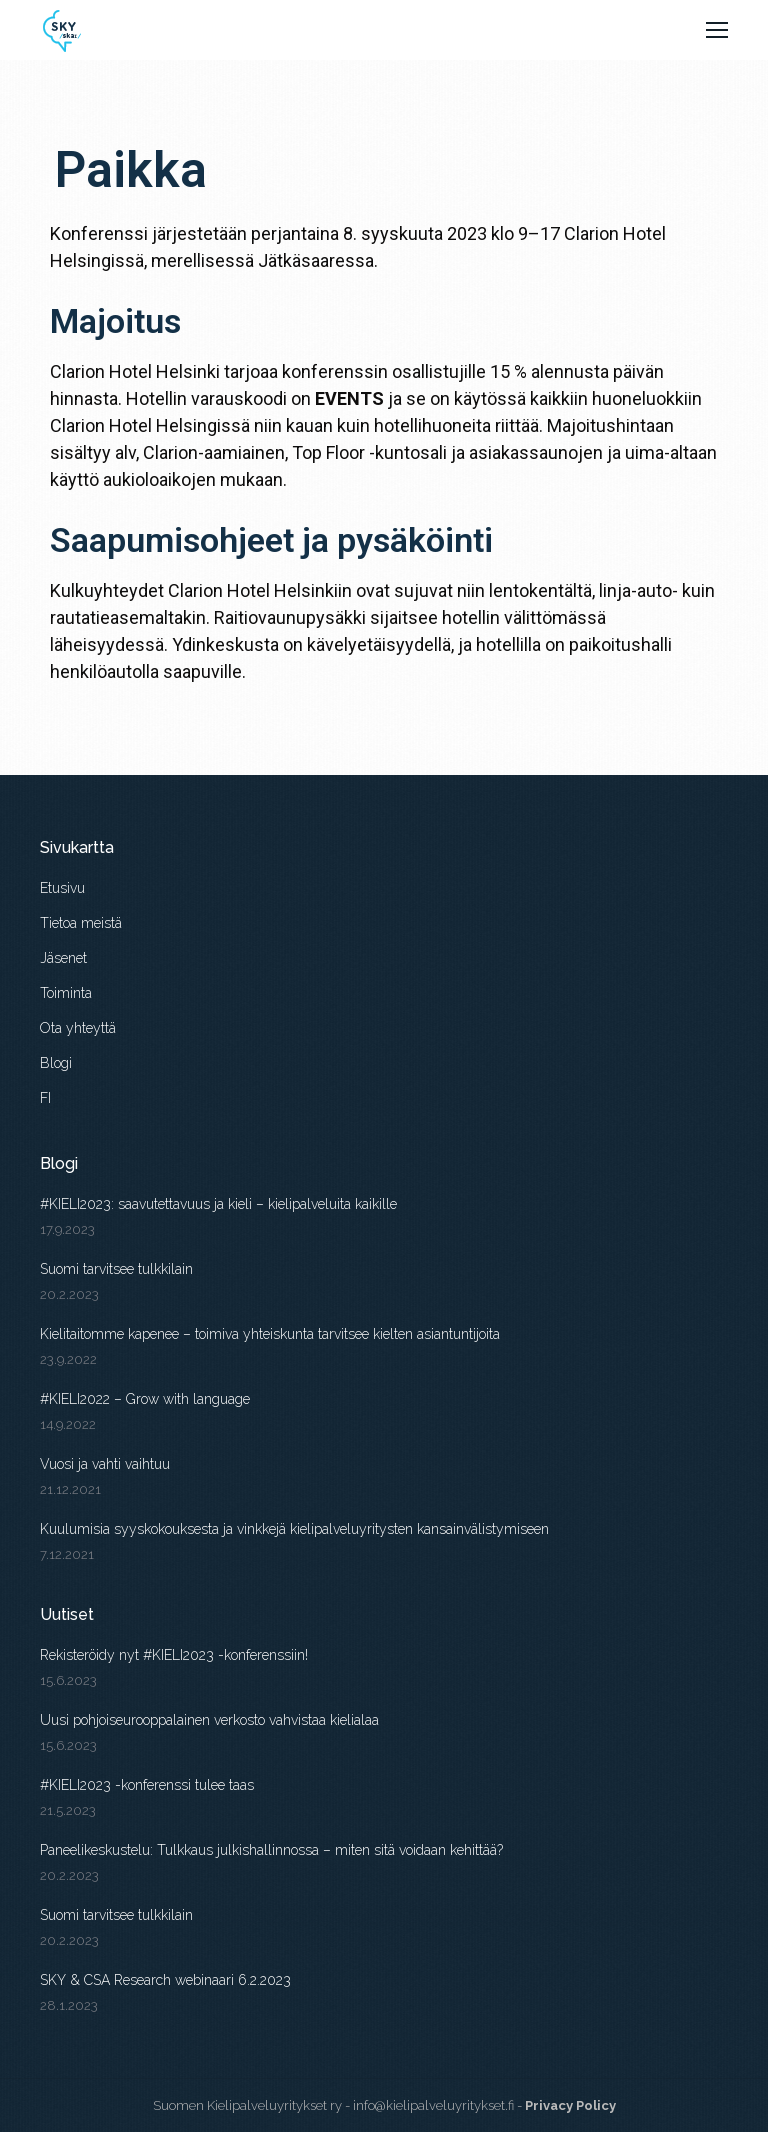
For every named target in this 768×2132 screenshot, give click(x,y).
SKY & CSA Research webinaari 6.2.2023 (165, 1980)
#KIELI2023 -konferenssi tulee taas (147, 1785)
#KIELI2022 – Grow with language (147, 1399)
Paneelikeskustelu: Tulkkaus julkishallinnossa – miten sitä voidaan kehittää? (271, 1850)
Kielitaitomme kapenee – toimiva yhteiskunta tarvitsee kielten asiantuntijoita (270, 1334)
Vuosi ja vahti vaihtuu (105, 1464)
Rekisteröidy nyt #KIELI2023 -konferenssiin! (174, 1655)
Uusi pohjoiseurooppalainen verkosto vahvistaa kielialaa (209, 1720)
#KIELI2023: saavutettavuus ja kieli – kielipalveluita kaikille (218, 1204)
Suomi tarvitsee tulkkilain (116, 1269)
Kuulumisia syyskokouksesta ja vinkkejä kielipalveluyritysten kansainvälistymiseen (294, 1529)
